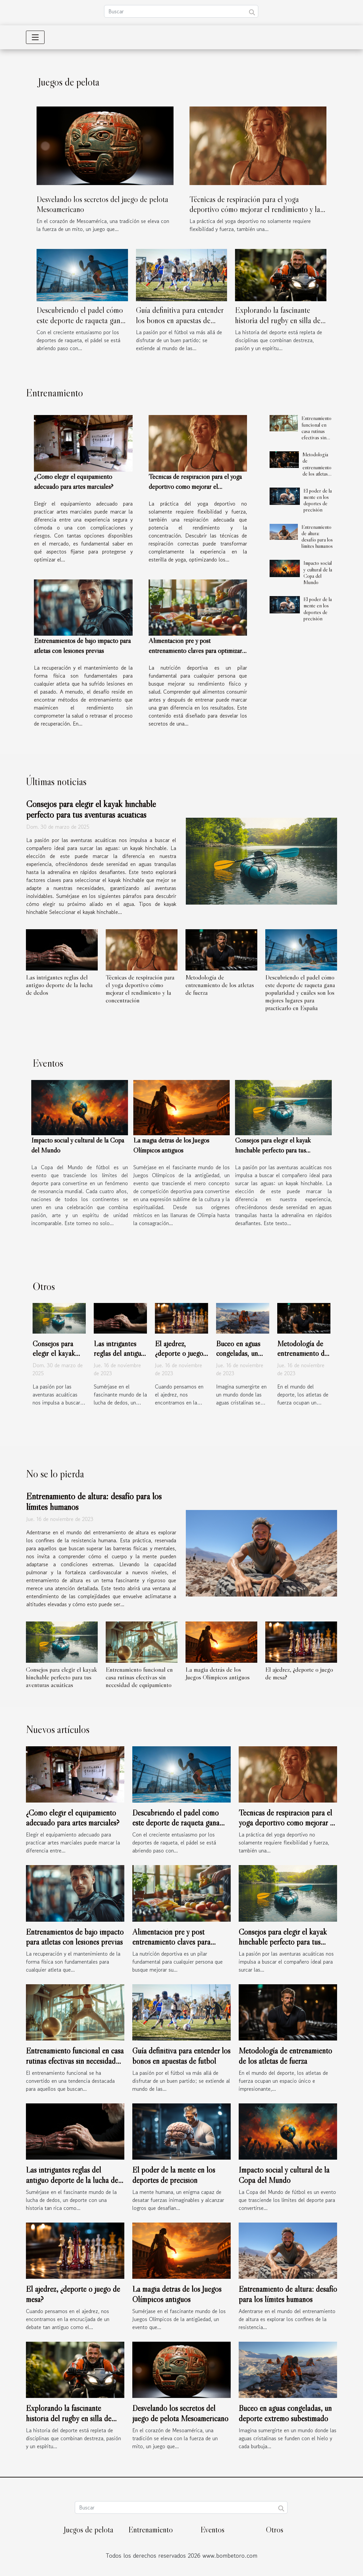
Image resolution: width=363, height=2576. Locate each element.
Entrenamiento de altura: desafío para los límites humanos (317, 536)
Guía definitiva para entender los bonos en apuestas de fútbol (179, 320)
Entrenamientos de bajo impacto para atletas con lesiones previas (75, 1937)
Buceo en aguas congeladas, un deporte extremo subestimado (240, 1358)
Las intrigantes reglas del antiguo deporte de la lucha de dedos (59, 984)
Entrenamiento (150, 2529)
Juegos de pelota (88, 2529)
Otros (274, 2529)
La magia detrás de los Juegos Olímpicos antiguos (217, 1673)
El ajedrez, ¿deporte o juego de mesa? (179, 1353)
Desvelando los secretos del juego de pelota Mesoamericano (180, 2413)
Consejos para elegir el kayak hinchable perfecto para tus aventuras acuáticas (91, 809)
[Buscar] (181, 11)
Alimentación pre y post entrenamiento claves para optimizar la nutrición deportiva (195, 650)
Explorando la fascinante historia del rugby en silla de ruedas (277, 320)
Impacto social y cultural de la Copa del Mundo (317, 572)
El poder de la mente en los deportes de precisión (317, 500)
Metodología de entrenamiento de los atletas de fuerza (316, 467)
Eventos (212, 2529)
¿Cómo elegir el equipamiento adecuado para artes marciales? (72, 1817)
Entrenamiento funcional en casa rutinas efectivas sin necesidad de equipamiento (316, 434)
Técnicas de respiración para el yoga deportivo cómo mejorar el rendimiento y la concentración (254, 209)
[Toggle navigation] (35, 37)
